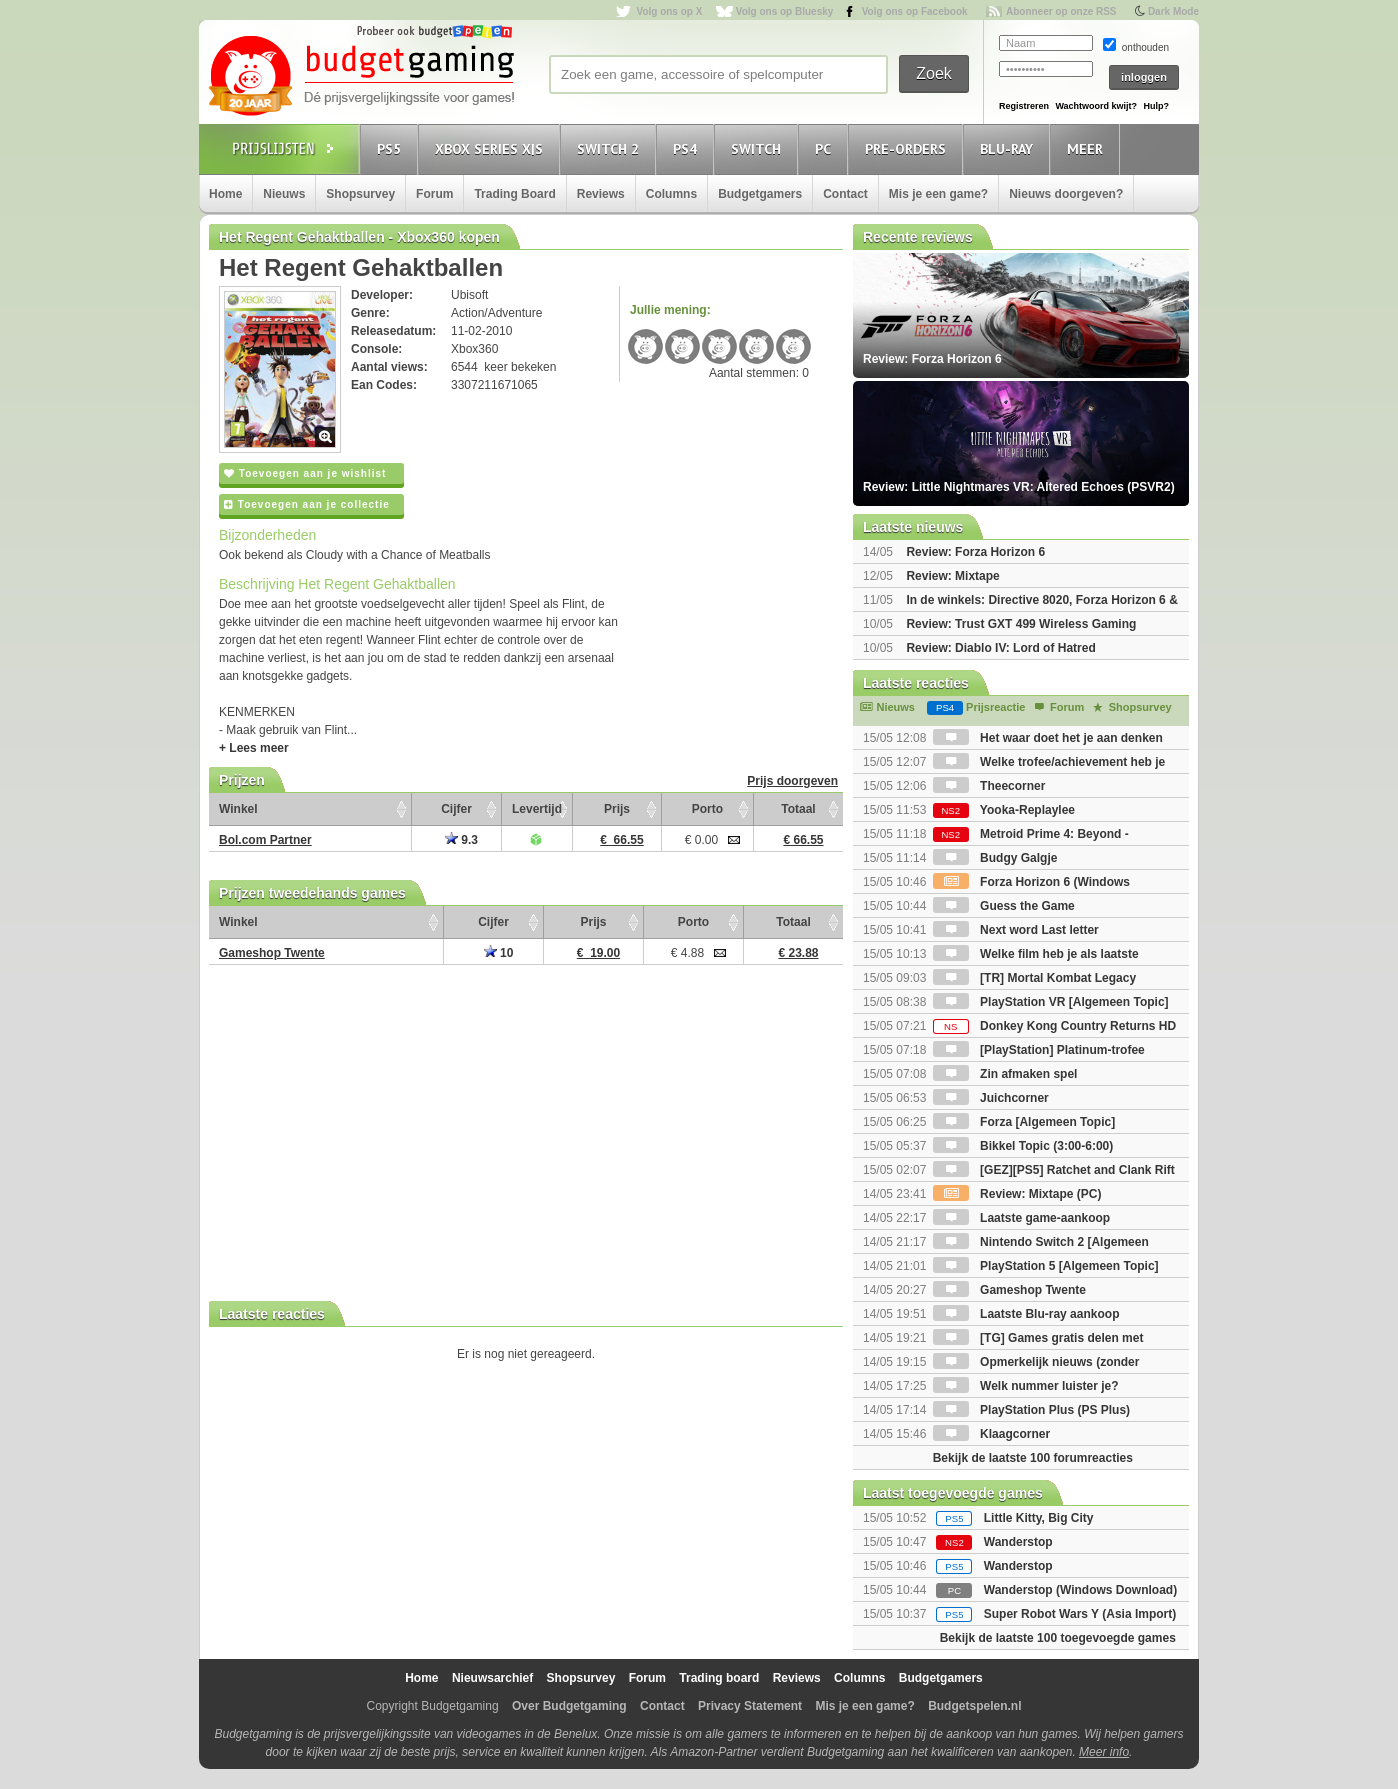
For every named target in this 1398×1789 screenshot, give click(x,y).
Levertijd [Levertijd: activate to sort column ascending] (537, 809)
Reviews (601, 194)
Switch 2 (611, 148)
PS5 (392, 148)
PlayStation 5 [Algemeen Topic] (1046, 1266)
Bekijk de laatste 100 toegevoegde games (1058, 1638)
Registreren (1024, 106)
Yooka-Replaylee (1004, 810)
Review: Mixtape (952, 576)
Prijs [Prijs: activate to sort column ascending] (617, 809)
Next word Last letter (1016, 930)
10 (499, 953)
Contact (845, 194)
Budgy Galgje (995, 858)
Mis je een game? (938, 194)
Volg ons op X (669, 11)
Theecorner (989, 786)
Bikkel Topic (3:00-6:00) (1023, 1146)
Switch (759, 148)
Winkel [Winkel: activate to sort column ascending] (238, 809)
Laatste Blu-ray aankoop (1026, 1314)
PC (826, 148)
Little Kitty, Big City (1039, 1518)
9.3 (461, 840)
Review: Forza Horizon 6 (975, 552)
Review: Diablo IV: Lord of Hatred (1000, 648)
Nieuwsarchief (492, 1678)
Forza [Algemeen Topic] (1024, 1122)
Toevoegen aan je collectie (307, 504)
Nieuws (284, 194)
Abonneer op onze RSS (1061, 11)
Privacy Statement (750, 1706)
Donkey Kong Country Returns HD (1054, 1026)
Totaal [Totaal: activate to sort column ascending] (798, 809)
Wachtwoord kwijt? (1096, 106)
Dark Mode (1173, 11)
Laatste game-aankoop (1021, 1218)
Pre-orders (908, 148)
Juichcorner (991, 1098)
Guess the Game (1004, 906)
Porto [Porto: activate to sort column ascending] (707, 809)
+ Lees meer (254, 748)
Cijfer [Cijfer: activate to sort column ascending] (456, 809)
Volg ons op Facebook (915, 11)
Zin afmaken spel (1005, 1074)
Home (225, 194)
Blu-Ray (1009, 148)
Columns (671, 194)
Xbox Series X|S (492, 148)
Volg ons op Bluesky (785, 11)
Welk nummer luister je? (1026, 1386)
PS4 (688, 148)
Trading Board (514, 194)
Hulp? (1156, 106)
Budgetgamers (760, 194)
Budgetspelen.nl (974, 1706)
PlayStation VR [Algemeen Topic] (1051, 1002)
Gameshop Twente (1009, 1290)
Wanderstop (1018, 1542)
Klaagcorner (991, 1434)
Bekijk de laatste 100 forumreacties (1033, 1458)
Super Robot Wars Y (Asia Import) (1080, 1614)
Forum (434, 194)
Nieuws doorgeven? (1066, 194)
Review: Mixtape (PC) (1017, 1194)
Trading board (719, 1678)
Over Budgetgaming (569, 1706)
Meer (1088, 148)
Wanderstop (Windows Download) (1080, 1590)
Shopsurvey (360, 194)
